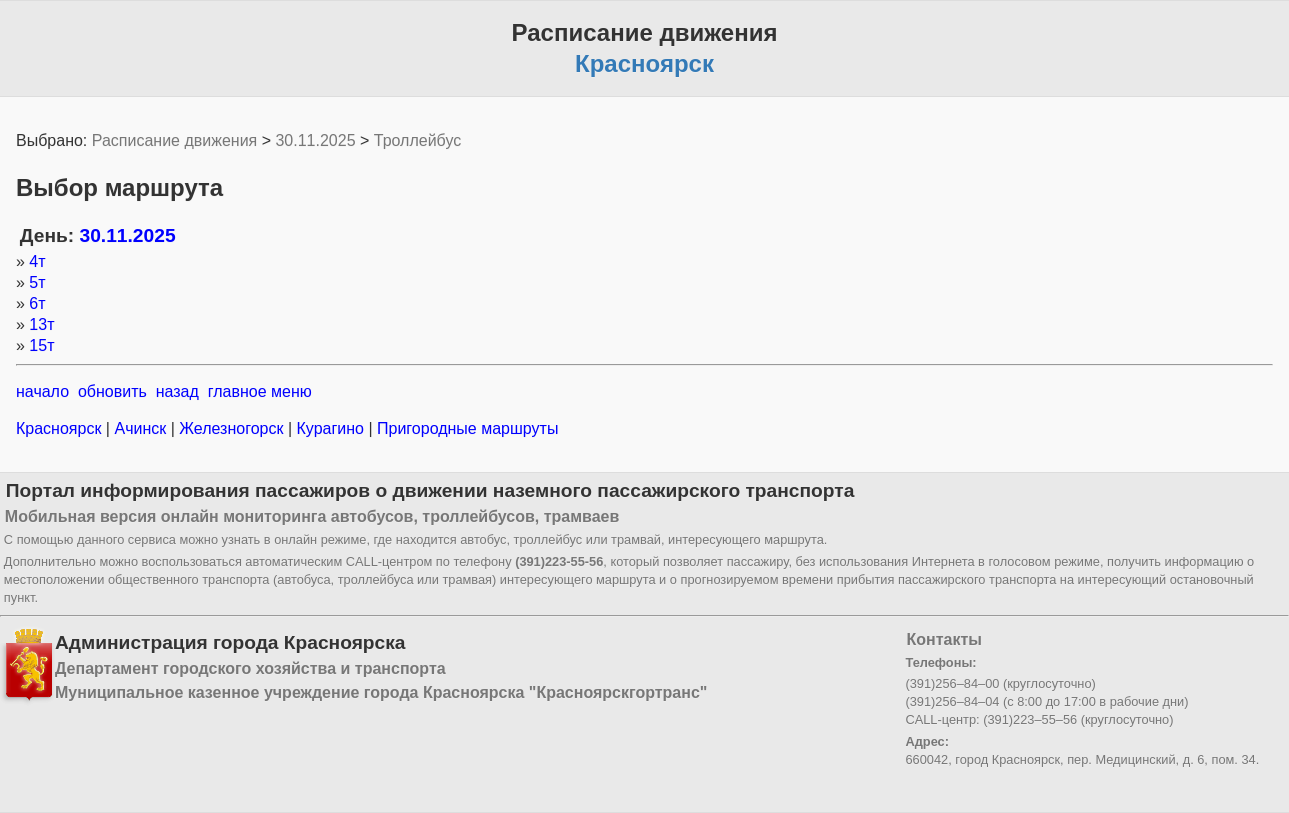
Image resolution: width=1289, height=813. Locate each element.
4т (37, 261)
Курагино (330, 428)
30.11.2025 (315, 140)
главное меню (260, 391)
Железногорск (231, 428)
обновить (112, 391)
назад (177, 391)
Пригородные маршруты (466, 428)
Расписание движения (174, 140)
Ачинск (140, 428)
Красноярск (61, 428)
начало (42, 391)
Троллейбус (417, 140)
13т (41, 324)
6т (37, 303)
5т (37, 282)
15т (41, 345)
